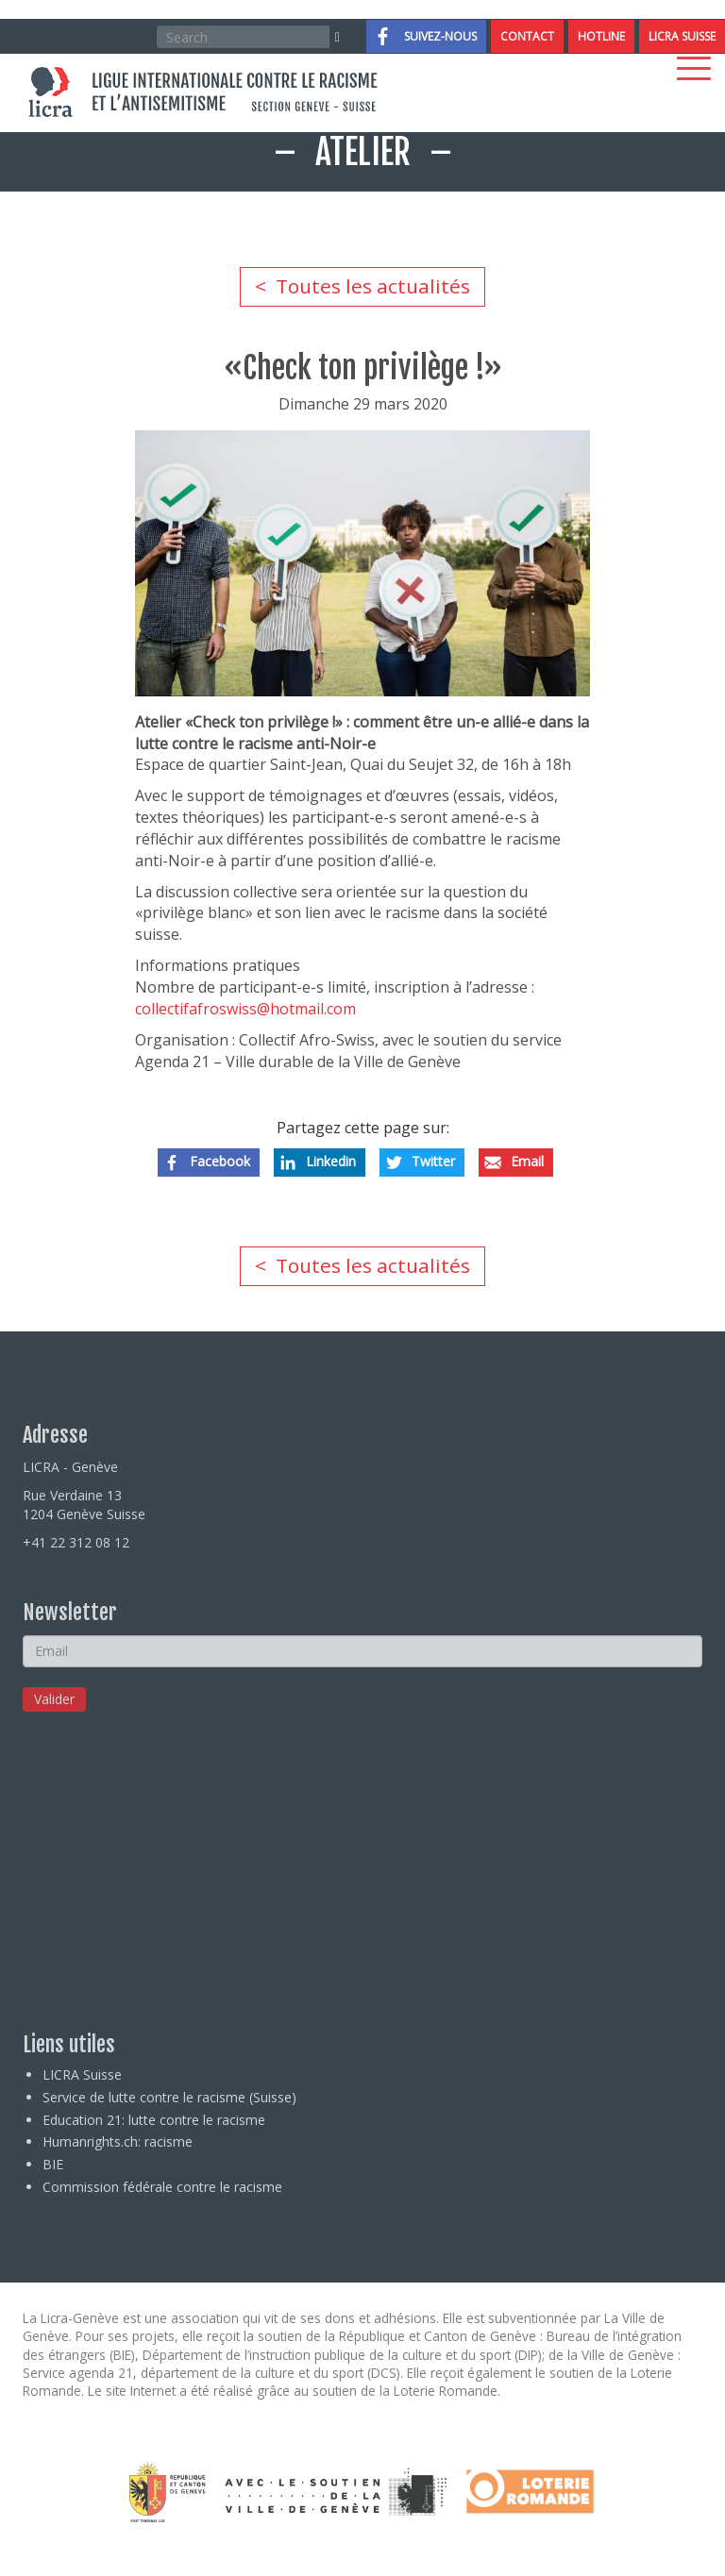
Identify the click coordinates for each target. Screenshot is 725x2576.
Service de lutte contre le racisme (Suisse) (169, 2097)
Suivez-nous (440, 36)
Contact (527, 36)
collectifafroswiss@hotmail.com (245, 1008)
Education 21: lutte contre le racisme (153, 2120)
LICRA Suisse (682, 36)
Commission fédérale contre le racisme (162, 2187)
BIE (52, 2164)
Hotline (601, 36)
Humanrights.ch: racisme (117, 2141)
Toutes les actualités (373, 286)
